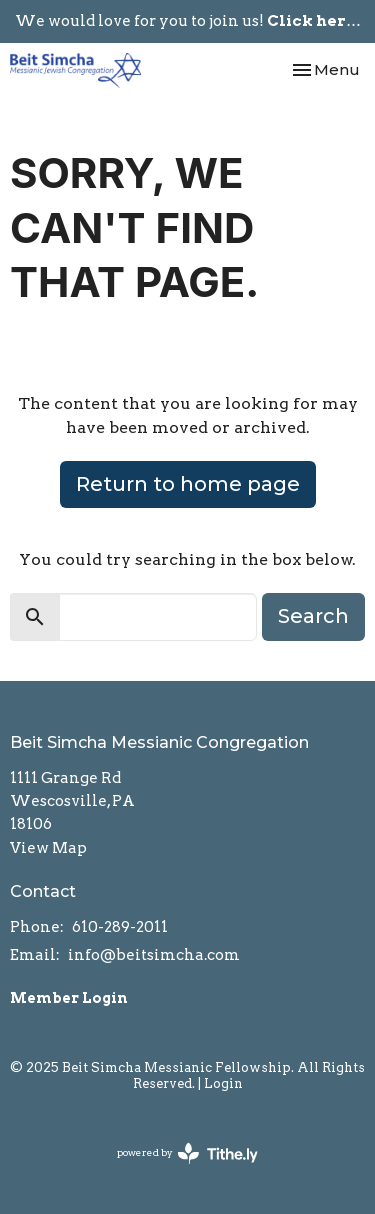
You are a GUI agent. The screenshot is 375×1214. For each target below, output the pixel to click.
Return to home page (188, 484)
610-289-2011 (120, 927)
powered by (187, 1153)
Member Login (69, 998)
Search (313, 616)
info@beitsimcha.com (154, 955)
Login (223, 1083)
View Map (48, 848)
